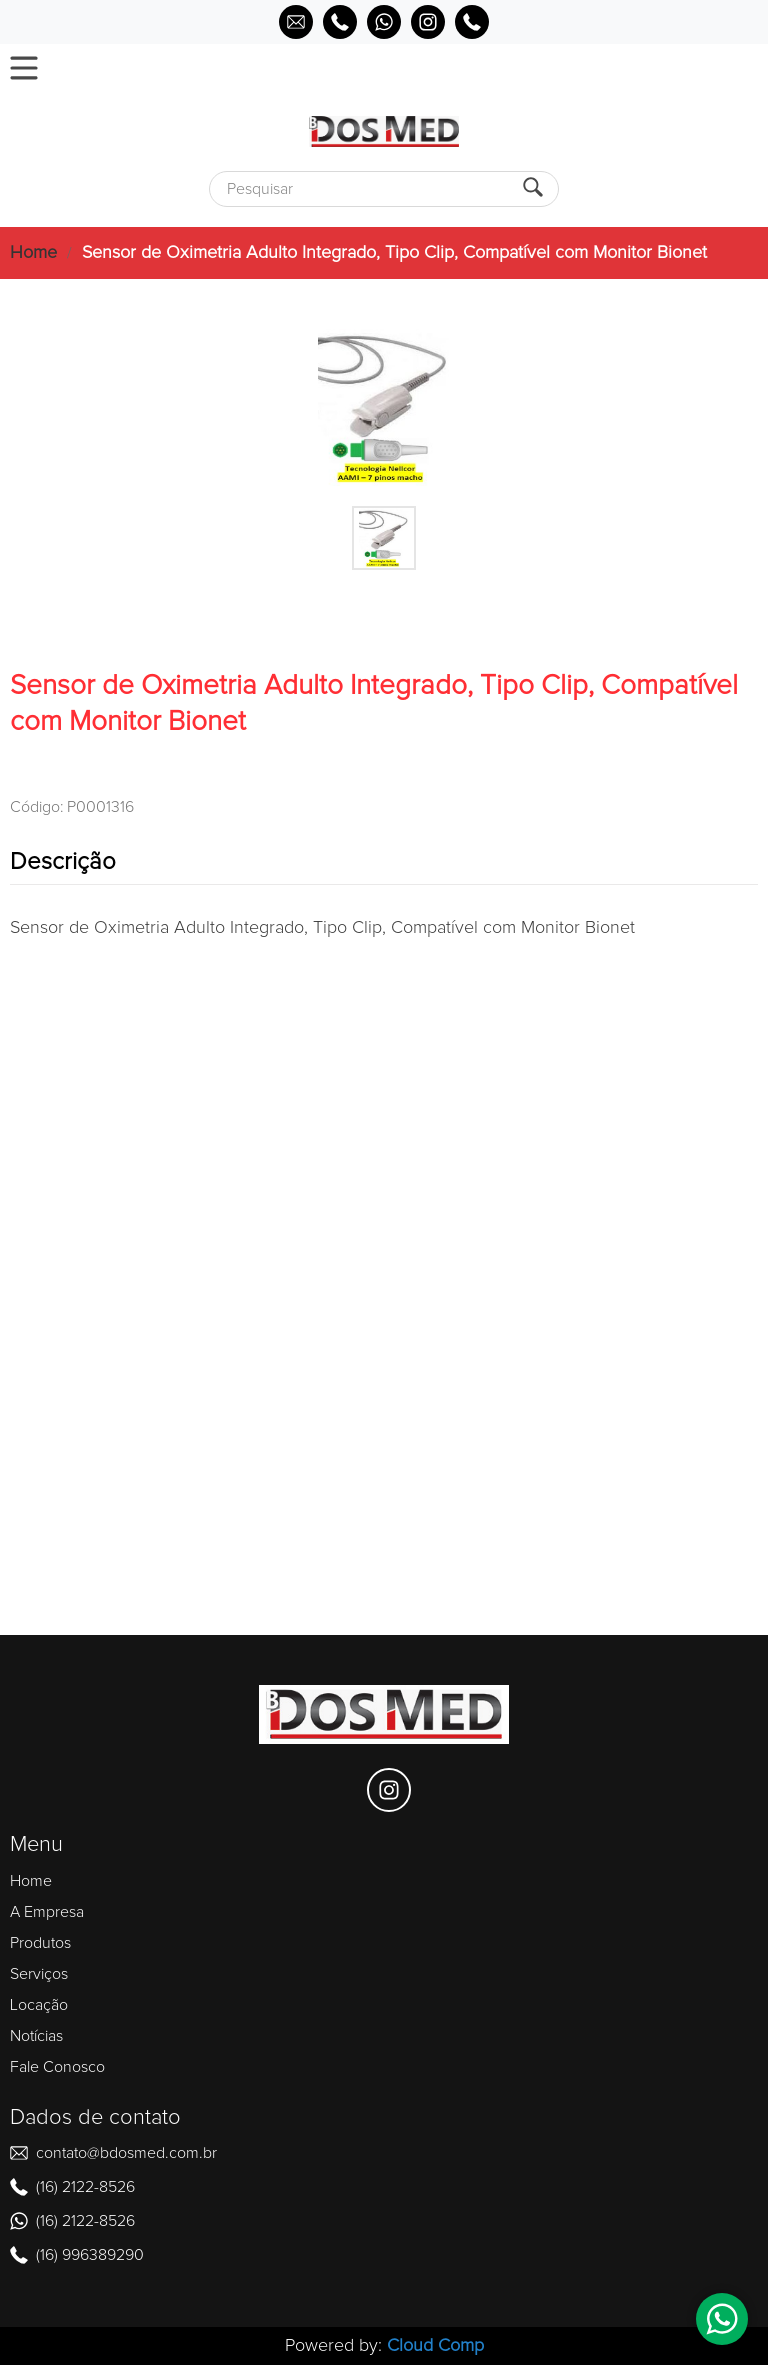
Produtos (40, 1943)
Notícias (36, 2036)
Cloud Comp (435, 2346)
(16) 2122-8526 (85, 2187)
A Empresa (47, 1912)
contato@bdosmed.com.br (126, 2153)
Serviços (39, 1974)
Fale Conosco (57, 2067)
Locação (39, 2005)
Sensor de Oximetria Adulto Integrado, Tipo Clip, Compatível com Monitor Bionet (394, 253)
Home (33, 253)
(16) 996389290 (90, 2255)
